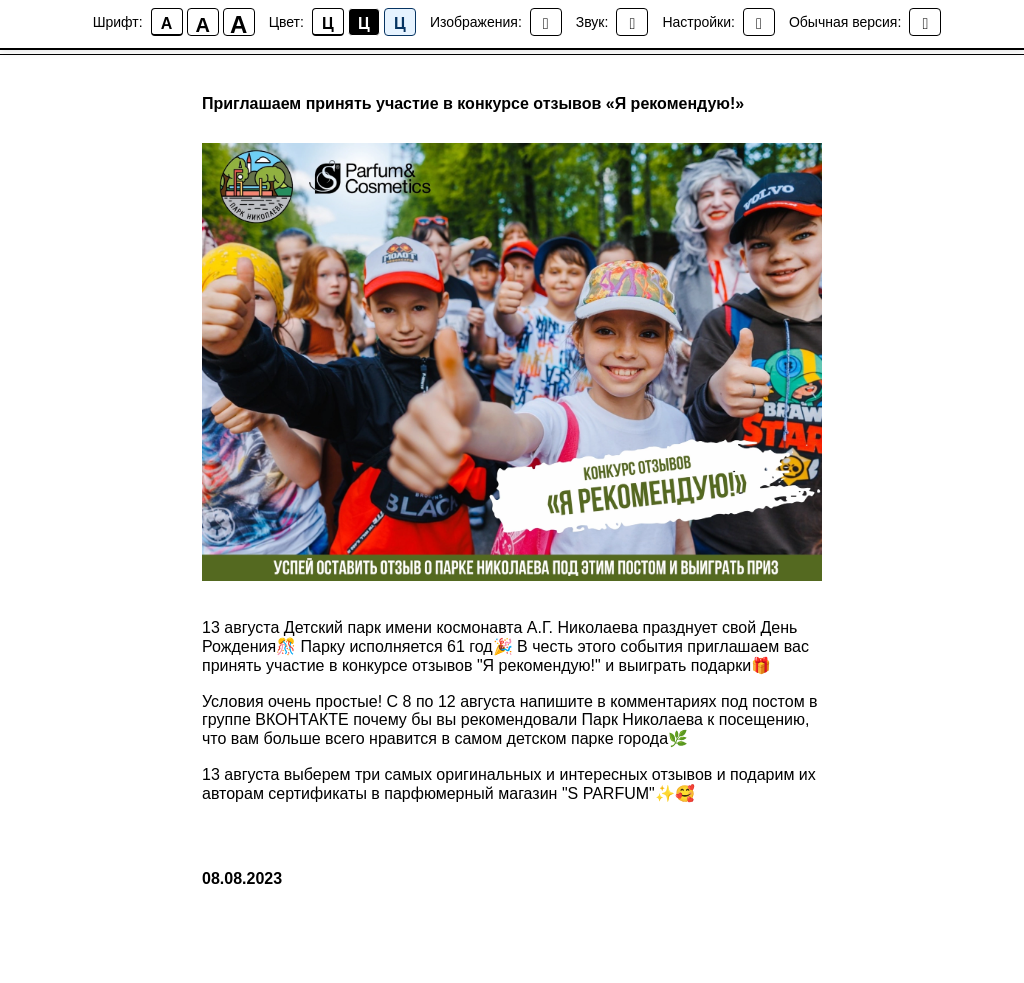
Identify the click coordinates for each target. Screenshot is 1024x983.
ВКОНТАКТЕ (302, 719)
